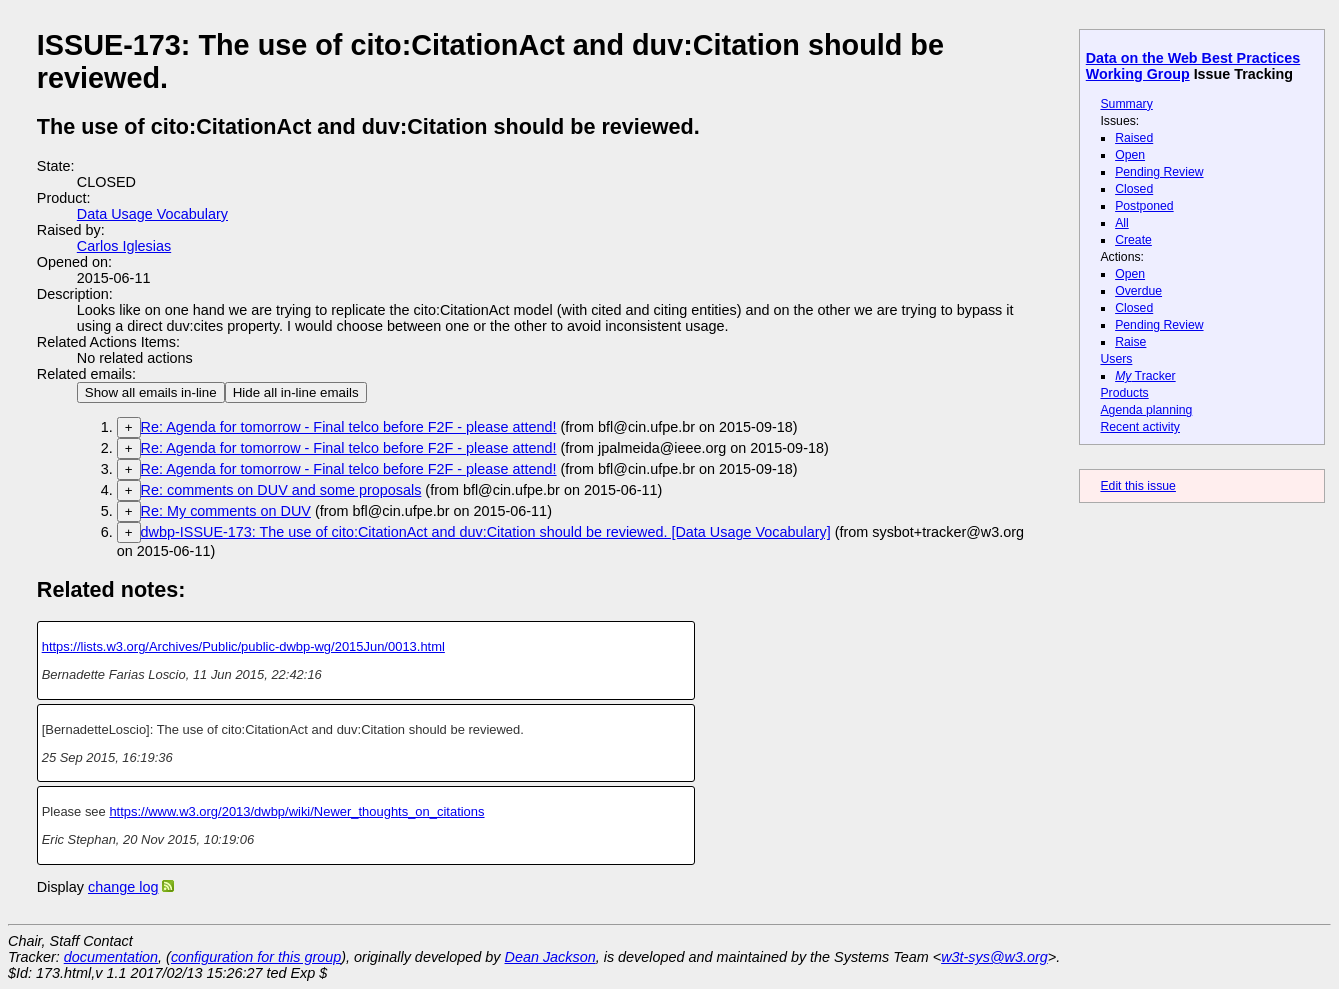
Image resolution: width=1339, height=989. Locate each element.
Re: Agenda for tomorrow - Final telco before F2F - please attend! (349, 427)
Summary (1126, 104)
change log (123, 887)
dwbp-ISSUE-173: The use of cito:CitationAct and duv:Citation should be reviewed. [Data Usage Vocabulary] (486, 532)
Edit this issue (1137, 486)
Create (1133, 240)
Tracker (1145, 376)
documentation (111, 957)
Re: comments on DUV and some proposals (281, 490)
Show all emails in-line (151, 392)
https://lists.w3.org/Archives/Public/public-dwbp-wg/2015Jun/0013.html (243, 646)
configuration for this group (256, 957)
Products (1124, 393)
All (1122, 223)
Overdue (1138, 291)
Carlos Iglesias (124, 246)
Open (1130, 155)
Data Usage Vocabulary (152, 214)
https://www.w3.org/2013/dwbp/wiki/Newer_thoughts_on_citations (296, 811)
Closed (1134, 189)
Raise (1130, 342)
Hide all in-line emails (296, 392)
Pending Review (1159, 172)
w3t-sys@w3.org (994, 957)
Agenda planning (1146, 410)
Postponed (1144, 206)
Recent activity (1140, 427)
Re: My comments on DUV (226, 511)
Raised (1134, 138)
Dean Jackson (550, 957)
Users (1116, 359)
